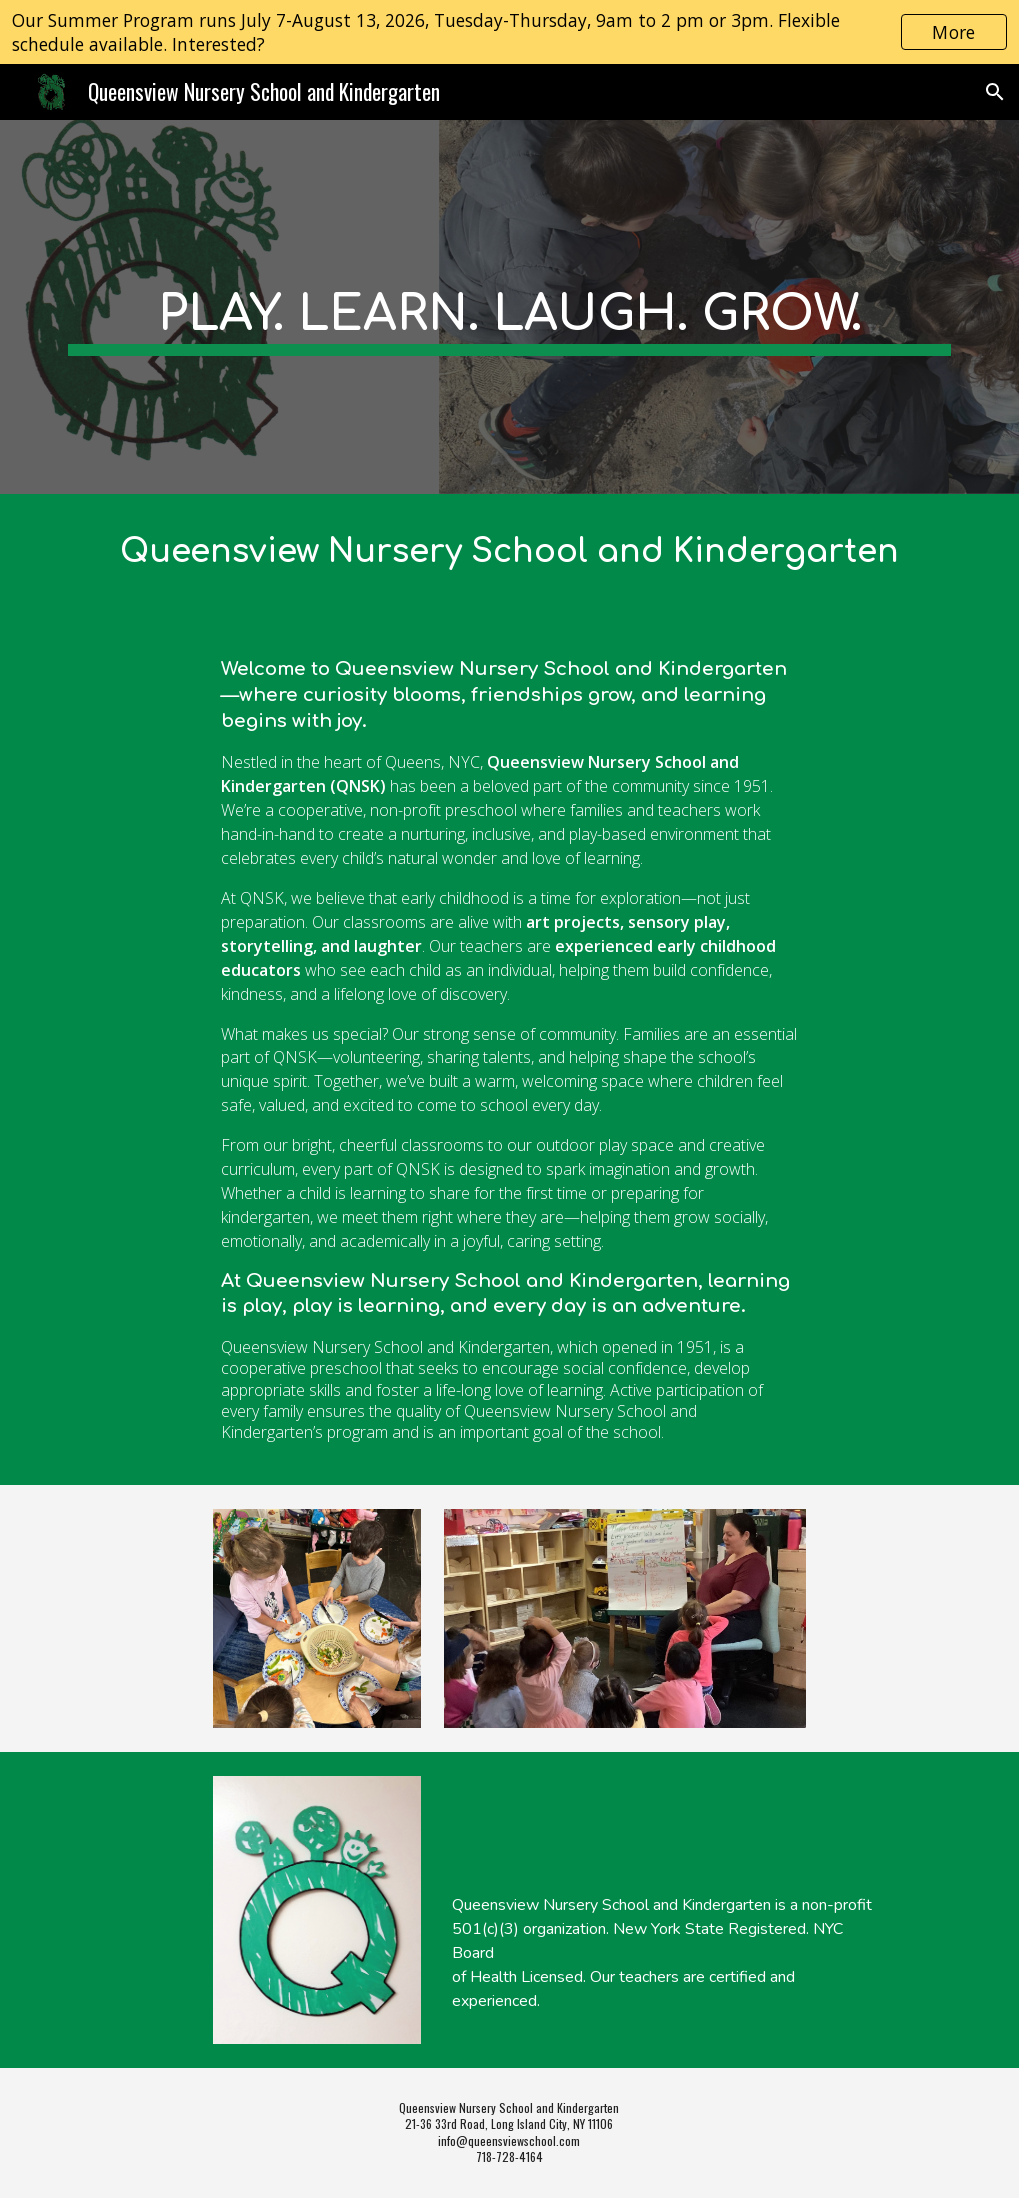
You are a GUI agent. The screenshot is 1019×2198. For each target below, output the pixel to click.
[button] (995, 92)
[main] (510, 307)
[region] (509, 32)
